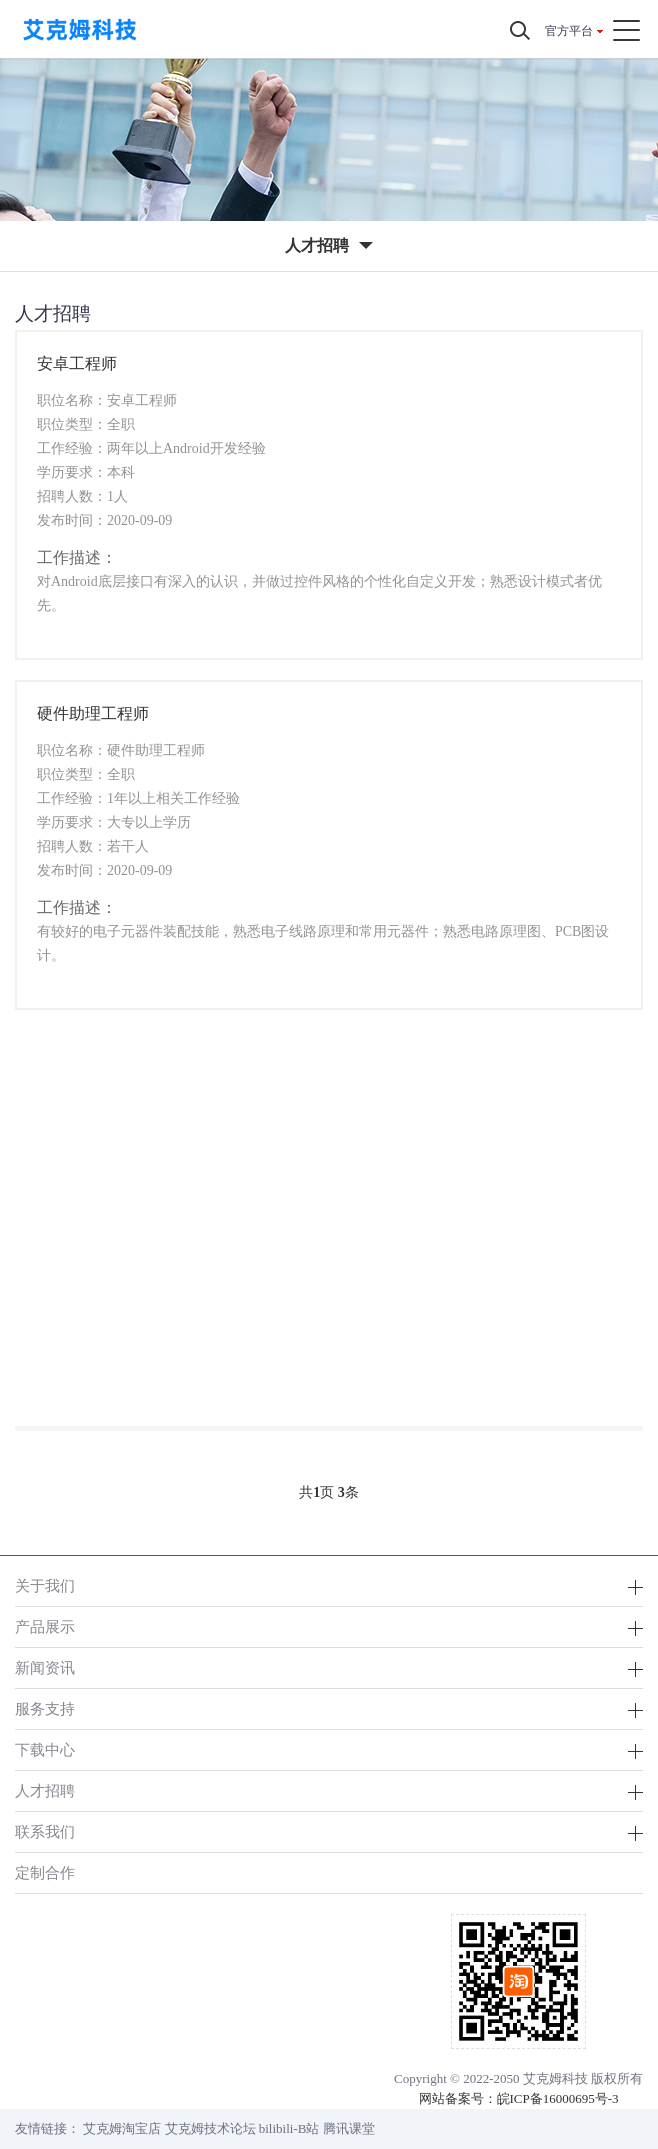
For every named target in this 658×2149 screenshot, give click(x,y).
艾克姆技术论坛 (210, 2128)
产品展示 (45, 1626)
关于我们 (45, 1585)
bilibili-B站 (289, 2128)
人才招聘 (45, 1790)
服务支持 (45, 1708)
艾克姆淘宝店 (122, 2128)
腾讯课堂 (349, 2128)
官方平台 (569, 31)
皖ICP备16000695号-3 (558, 2098)
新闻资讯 (45, 1667)
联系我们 (45, 1831)
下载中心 (45, 1749)
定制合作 (45, 1872)
